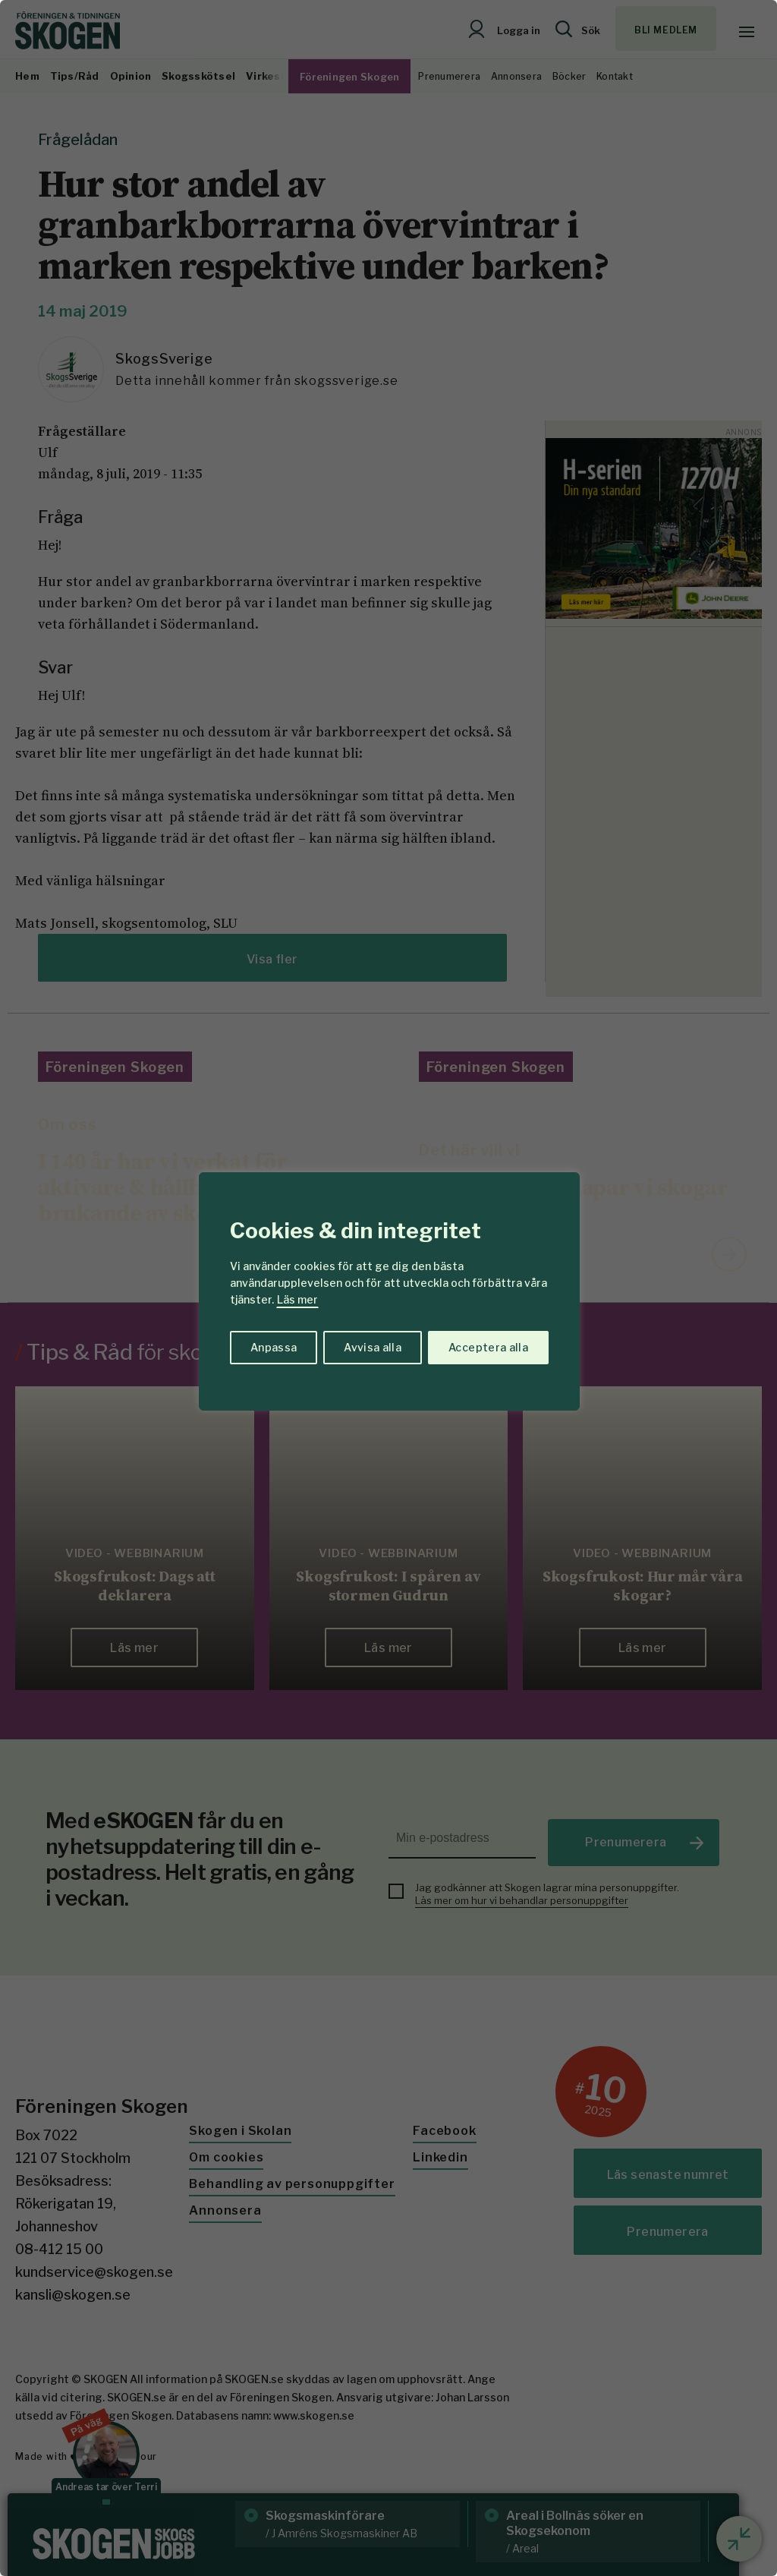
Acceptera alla (488, 1347)
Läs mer (297, 1299)
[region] (388, 1288)
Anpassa (273, 1347)
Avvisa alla (372, 1347)
